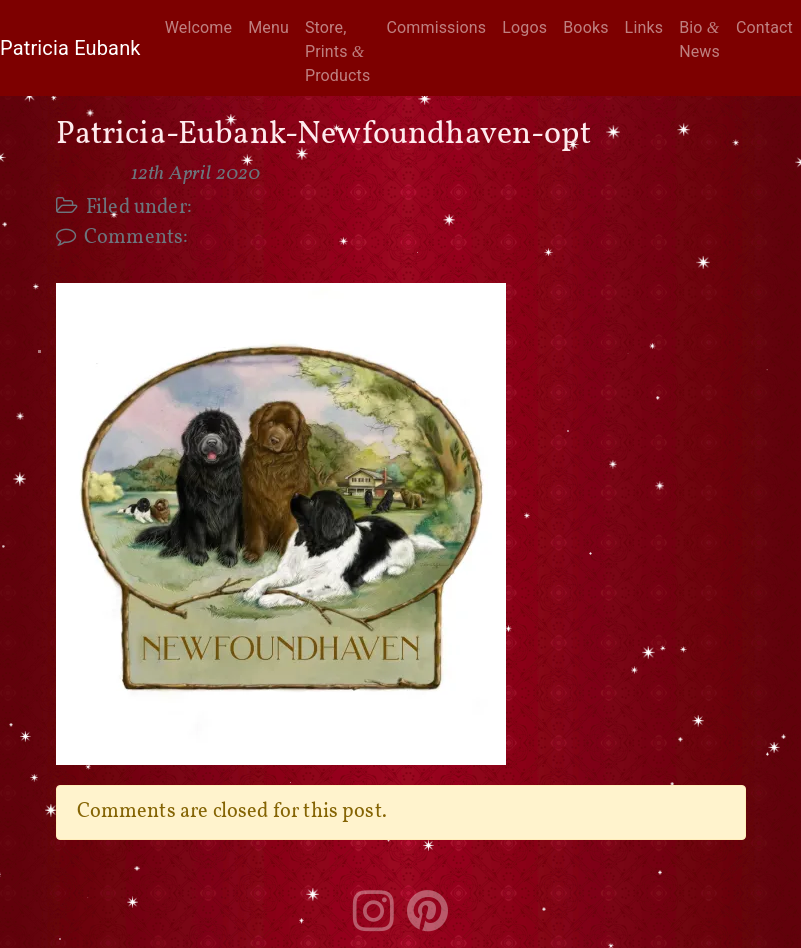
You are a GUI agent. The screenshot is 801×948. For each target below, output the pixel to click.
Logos (524, 27)
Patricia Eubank (70, 48)
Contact (764, 27)
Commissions (436, 27)
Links (644, 27)
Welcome (198, 27)
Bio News (699, 39)
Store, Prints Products (337, 51)
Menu (268, 27)
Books (585, 27)
